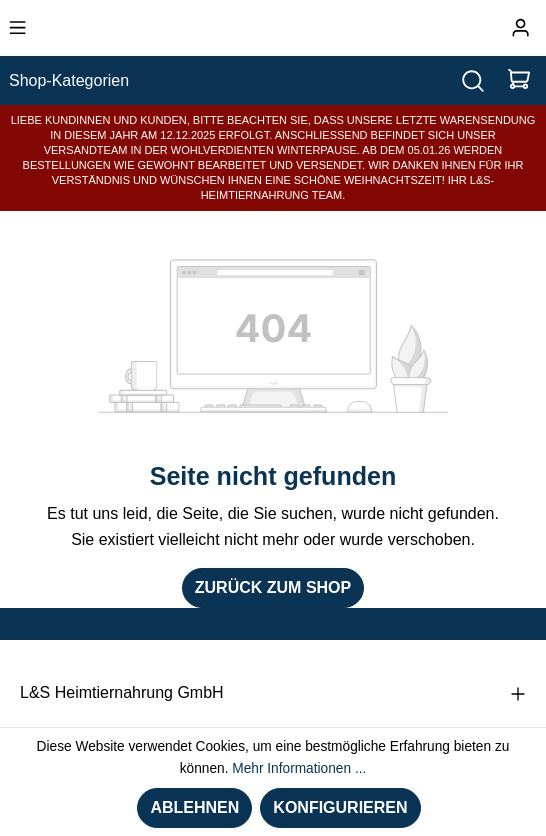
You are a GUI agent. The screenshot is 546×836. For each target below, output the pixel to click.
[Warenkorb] (519, 80)
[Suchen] (473, 80)
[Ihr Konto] (520, 28)
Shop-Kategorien (69, 80)
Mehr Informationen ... (299, 768)
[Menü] (17, 28)
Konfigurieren (340, 807)
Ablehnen (194, 807)
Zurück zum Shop (273, 587)
